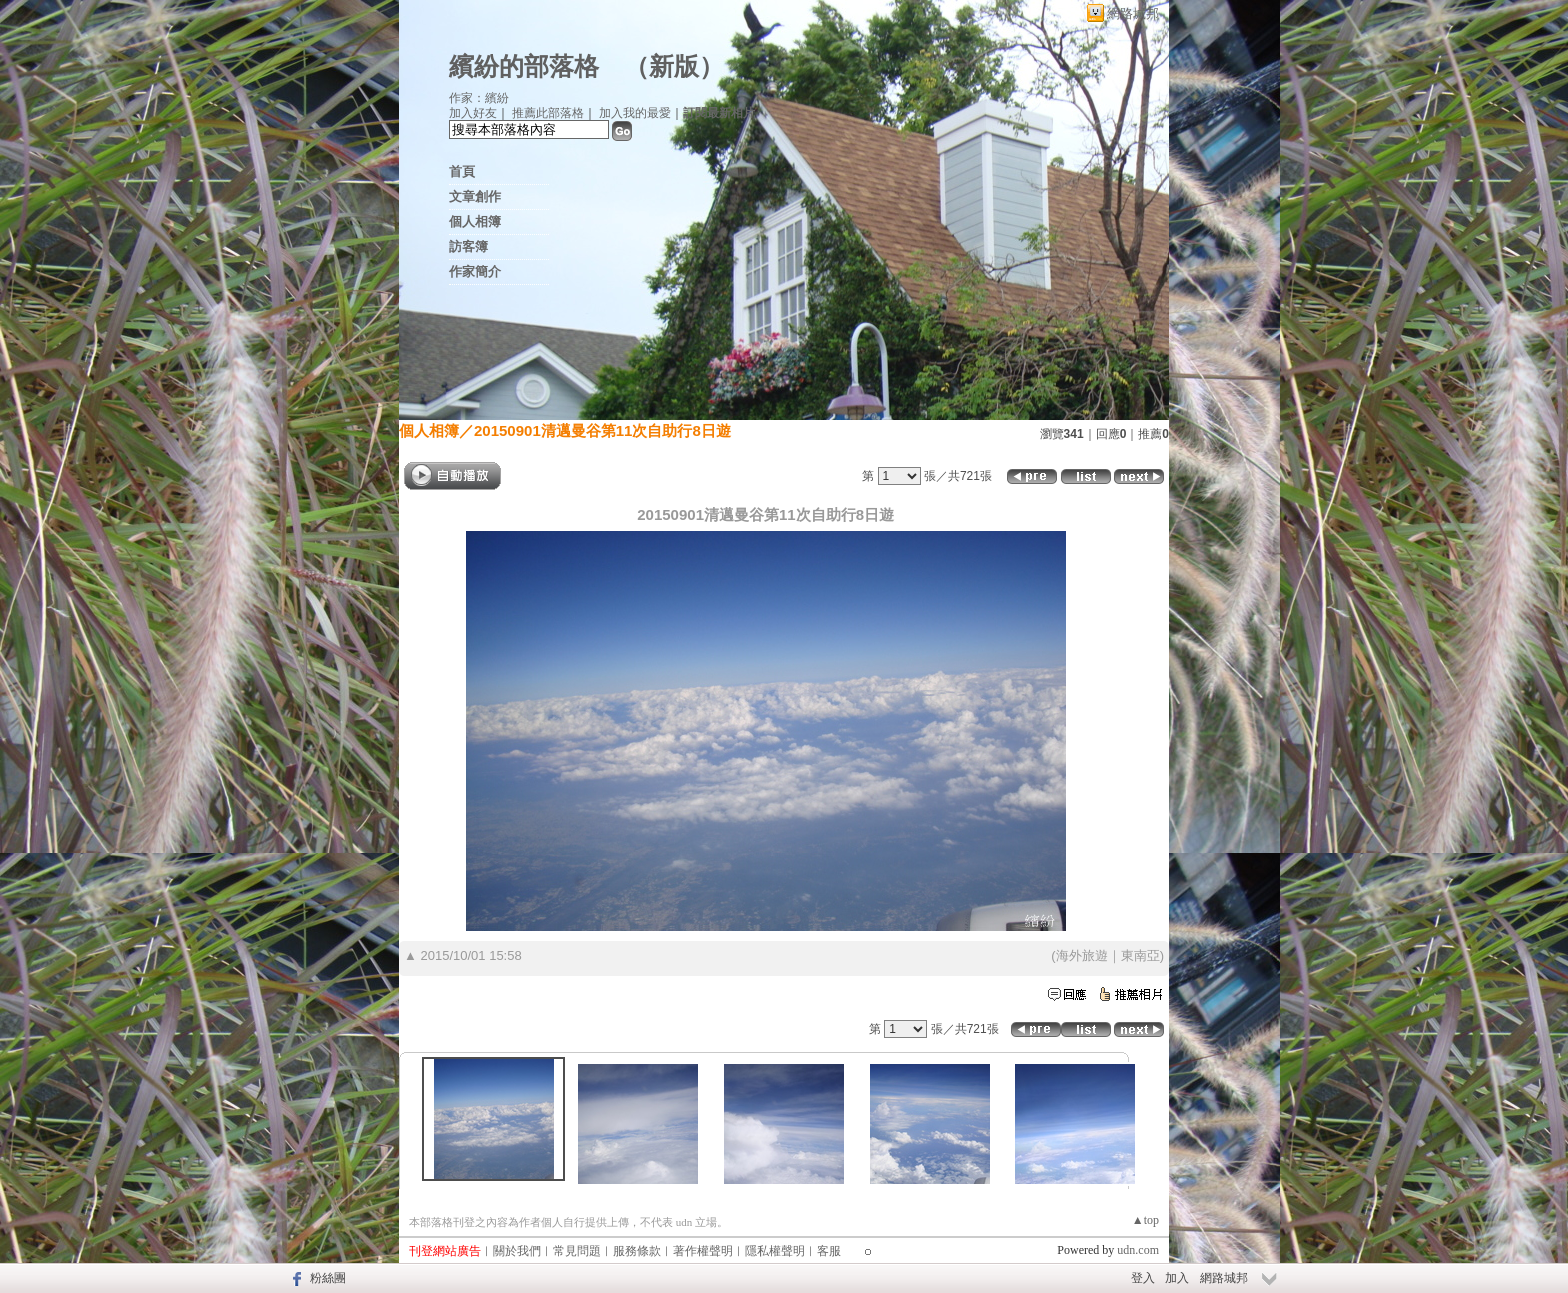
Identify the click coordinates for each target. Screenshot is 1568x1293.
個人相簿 (475, 221)
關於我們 (517, 1251)
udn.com (1138, 1250)
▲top (1145, 1220)
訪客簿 (468, 246)
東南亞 (1140, 955)
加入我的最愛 (635, 113)
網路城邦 (1133, 13)
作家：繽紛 (479, 98)
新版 (674, 66)
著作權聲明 (703, 1251)
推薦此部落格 (548, 113)
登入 (1143, 1278)
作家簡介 (475, 271)
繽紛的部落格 (524, 66)
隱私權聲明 (775, 1251)
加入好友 (473, 113)
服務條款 (637, 1251)
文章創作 (475, 196)
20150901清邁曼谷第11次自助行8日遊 (602, 430)
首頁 (462, 171)
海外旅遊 (1082, 955)
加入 (1177, 1278)
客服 (829, 1251)
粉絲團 (328, 1278)
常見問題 (577, 1251)
